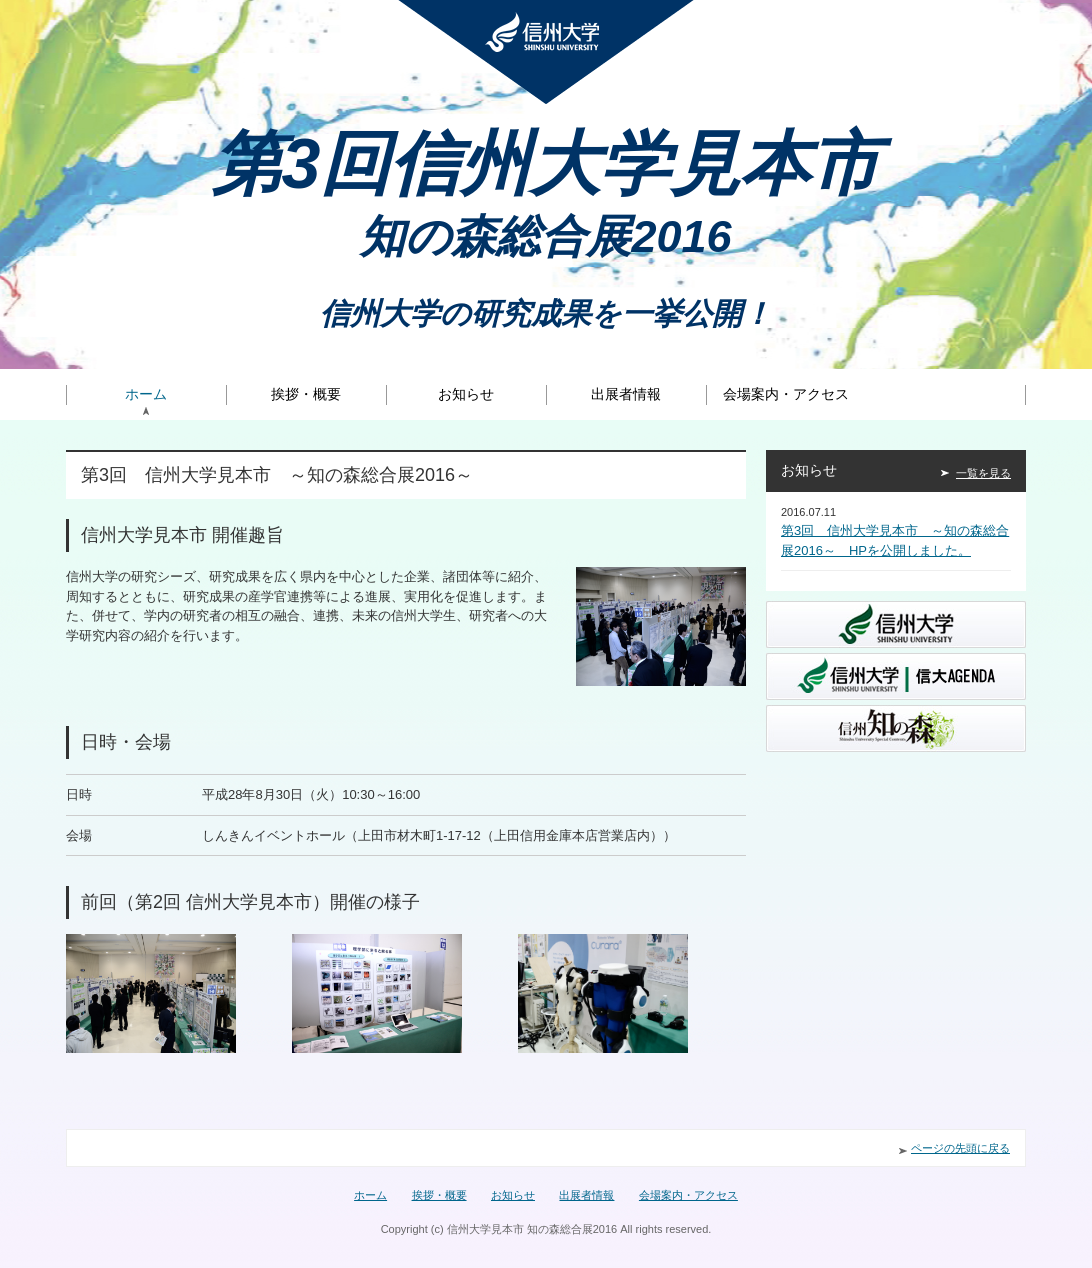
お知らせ (466, 394)
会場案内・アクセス (786, 394)
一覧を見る (983, 473)
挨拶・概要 (306, 394)
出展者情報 (626, 394)
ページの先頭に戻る (960, 1148)
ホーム (146, 394)
